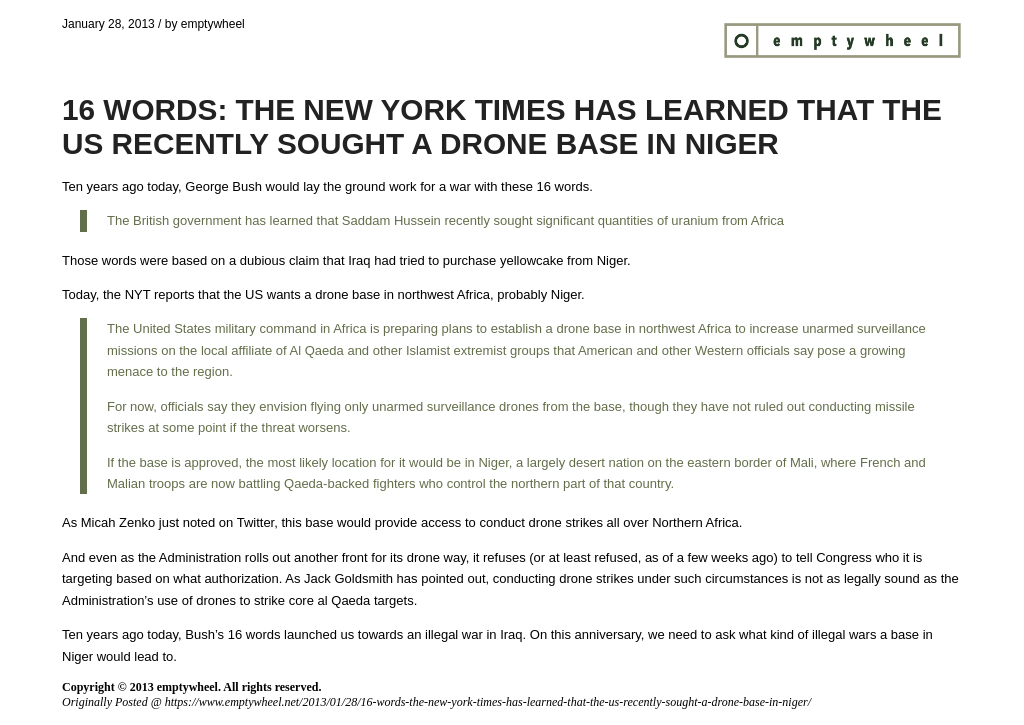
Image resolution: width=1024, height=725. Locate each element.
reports (174, 294)
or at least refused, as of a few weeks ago (654, 557)
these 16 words (545, 186)
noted (199, 522)
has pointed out (441, 578)
